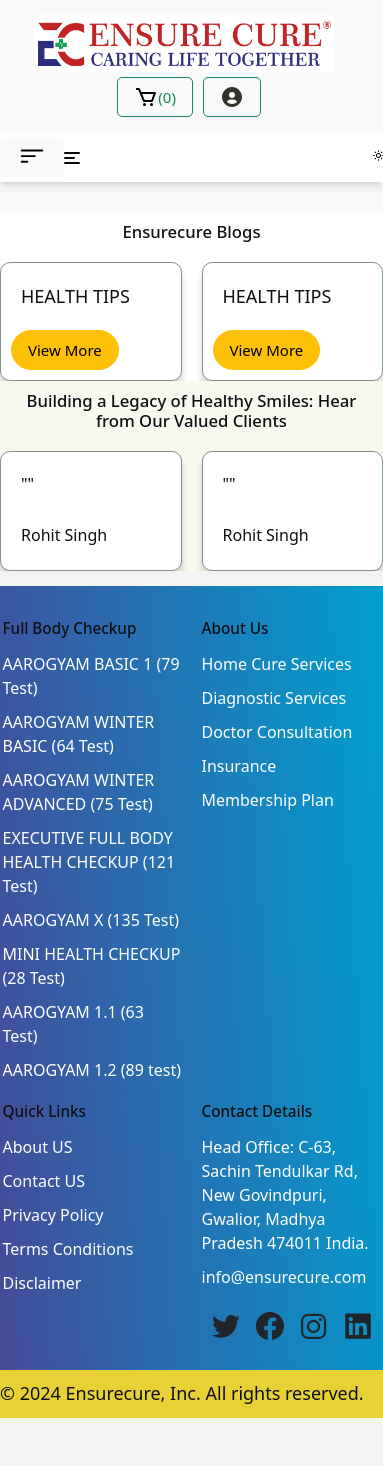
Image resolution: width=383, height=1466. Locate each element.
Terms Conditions (68, 1249)
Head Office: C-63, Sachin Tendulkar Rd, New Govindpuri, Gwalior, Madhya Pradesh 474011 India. (285, 1195)
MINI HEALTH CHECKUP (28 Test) (92, 966)
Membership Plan (268, 800)
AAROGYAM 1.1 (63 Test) (73, 1024)
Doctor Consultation (277, 732)
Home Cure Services (277, 664)
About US (38, 1147)
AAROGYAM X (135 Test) (91, 920)
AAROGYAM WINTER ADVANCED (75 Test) (79, 792)
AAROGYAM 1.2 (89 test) (92, 1070)
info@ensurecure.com (284, 1277)
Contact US (44, 1181)
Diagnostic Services (274, 698)
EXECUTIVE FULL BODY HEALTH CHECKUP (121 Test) (89, 862)
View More (65, 350)
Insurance (239, 766)
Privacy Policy (53, 1215)
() (155, 97)
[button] (32, 157)
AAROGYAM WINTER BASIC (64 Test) (79, 734)
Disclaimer (42, 1283)
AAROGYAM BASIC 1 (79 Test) (91, 676)
